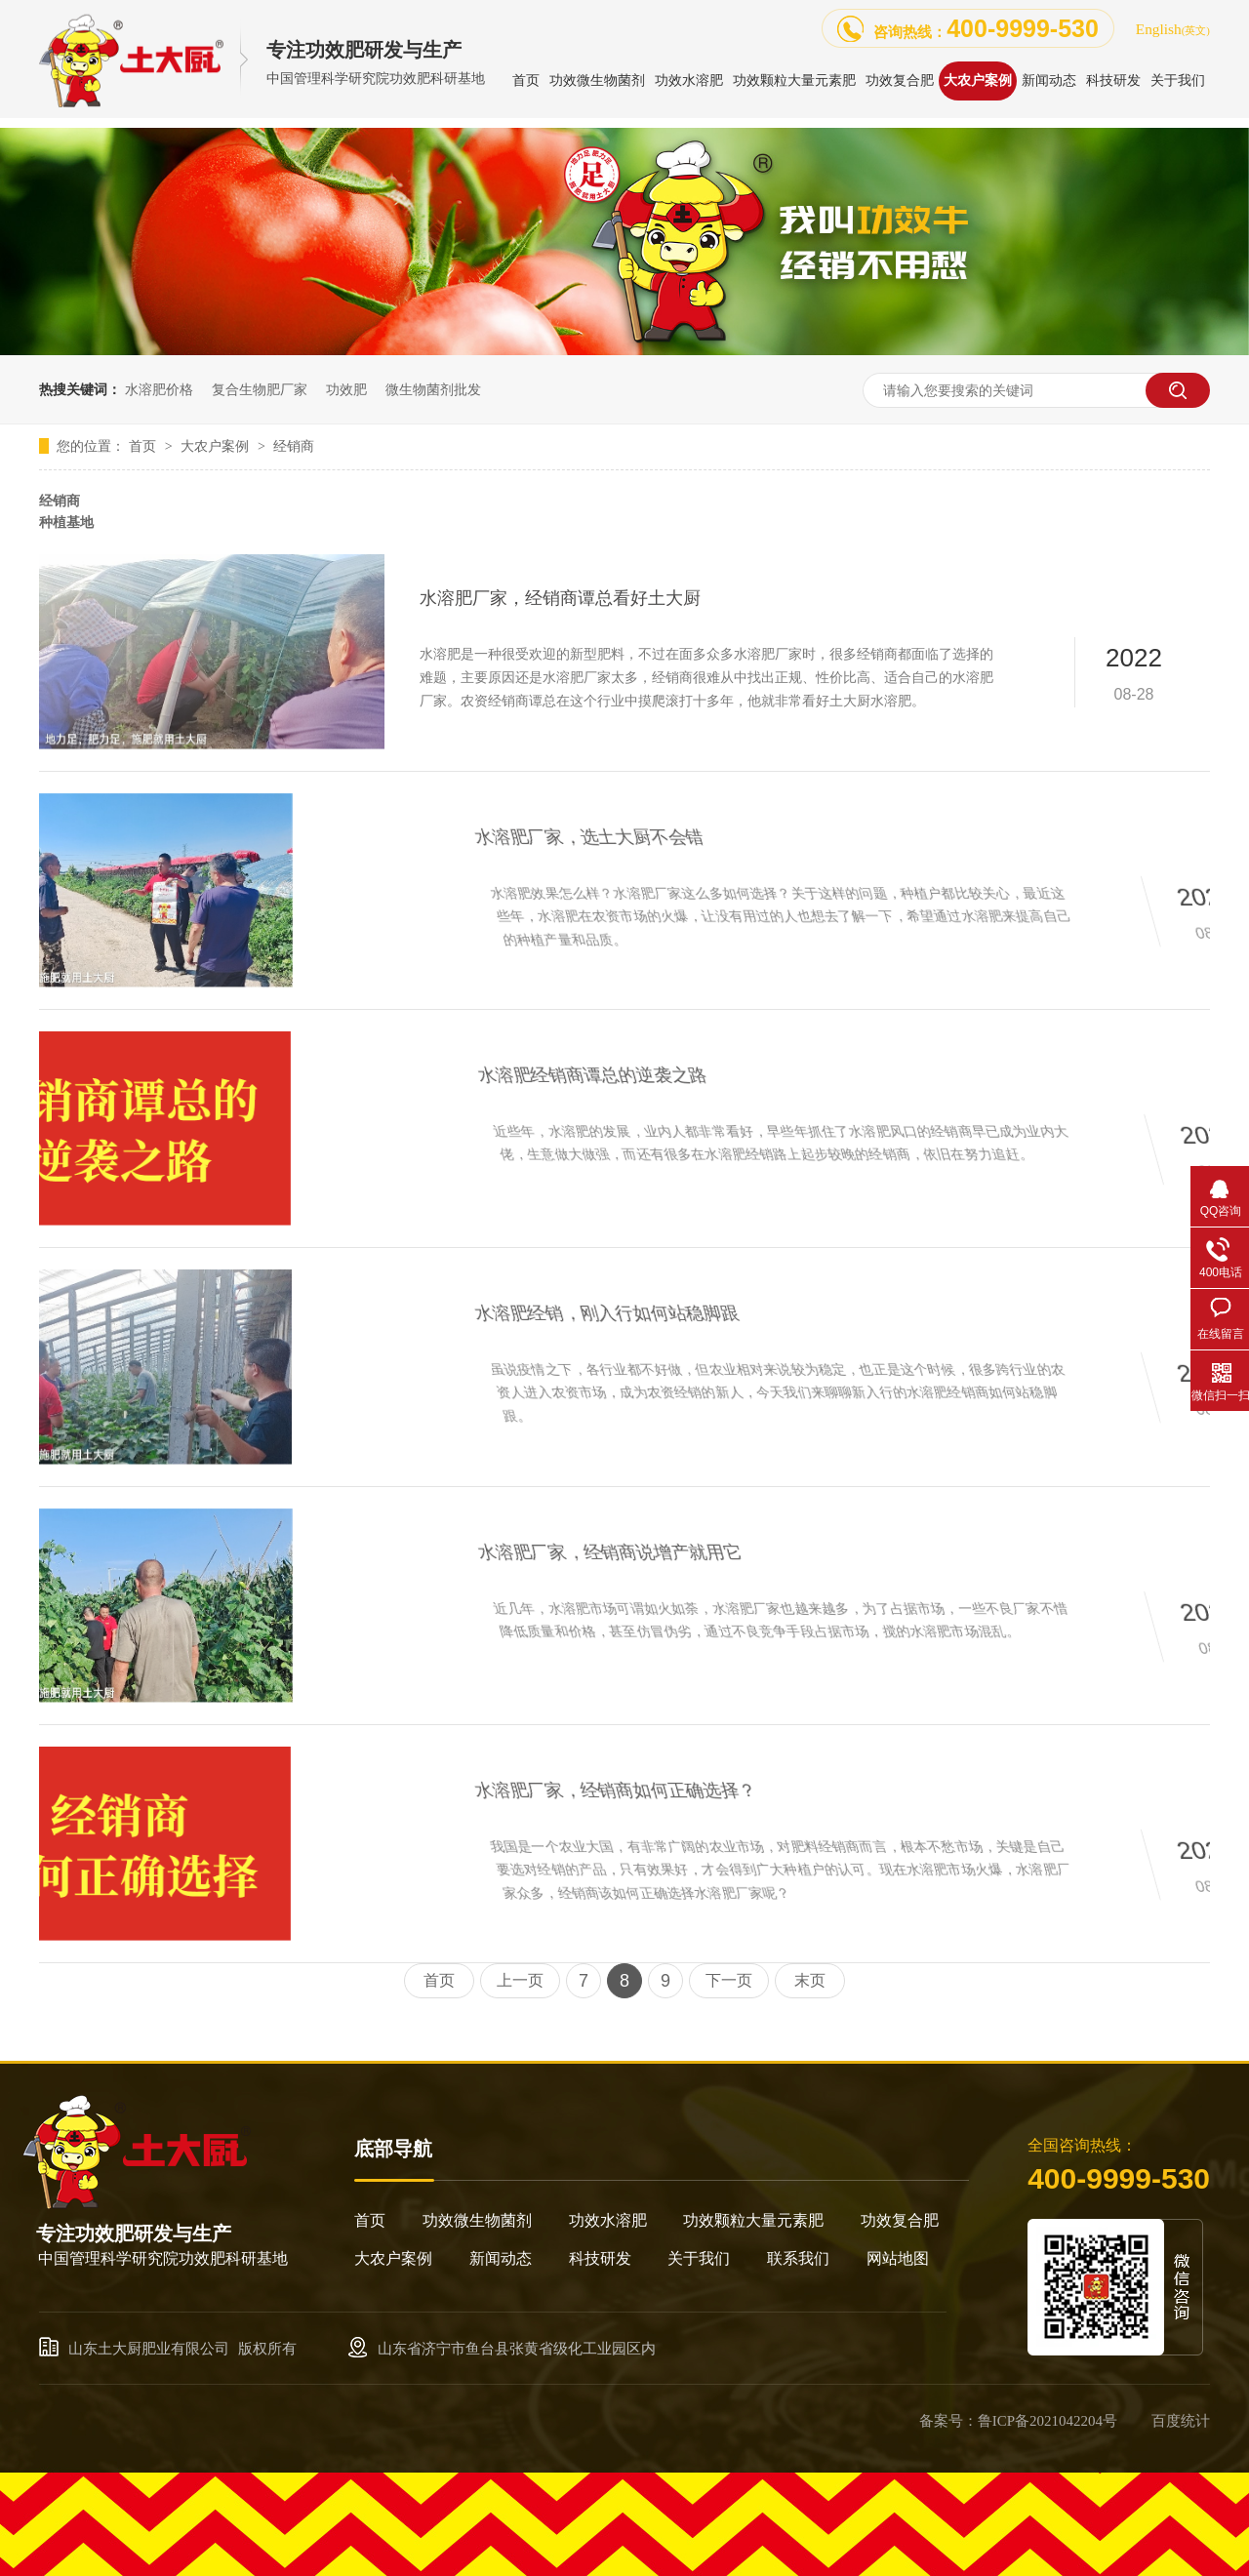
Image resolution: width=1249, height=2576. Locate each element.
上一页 (520, 1980)
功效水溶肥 (608, 2220)
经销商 (293, 446)
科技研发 (600, 2258)
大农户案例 (217, 446)
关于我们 (698, 2258)
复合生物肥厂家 (259, 389)
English (1173, 28)
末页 (810, 1980)
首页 (144, 446)
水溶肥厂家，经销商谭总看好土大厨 (560, 598)
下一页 (728, 1980)
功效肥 (346, 389)
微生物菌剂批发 (433, 389)
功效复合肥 (900, 2220)
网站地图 (897, 2258)
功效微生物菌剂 (477, 2220)
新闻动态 (500, 2258)
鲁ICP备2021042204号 (1047, 2421)
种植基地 (66, 522)
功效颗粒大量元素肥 (753, 2220)
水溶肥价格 (159, 389)
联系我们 (798, 2258)
